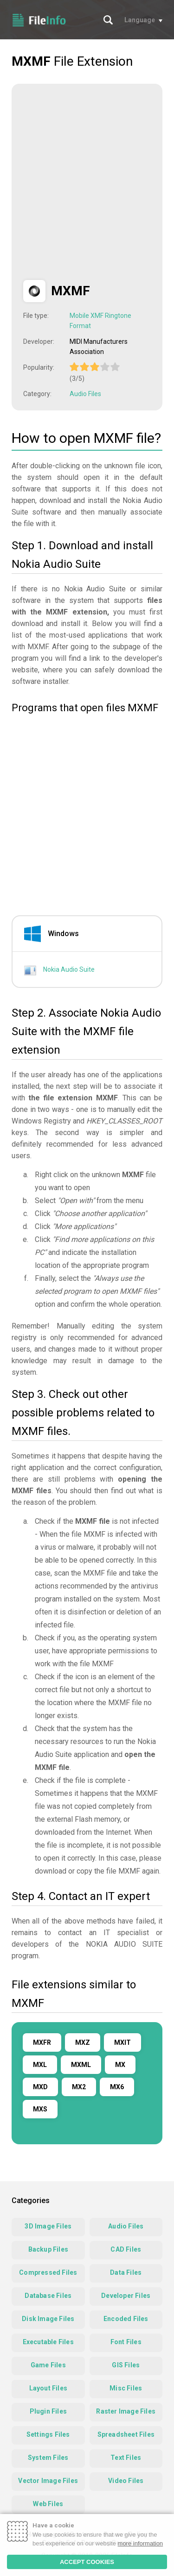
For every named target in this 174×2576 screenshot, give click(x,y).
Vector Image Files (48, 2480)
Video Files (125, 2480)
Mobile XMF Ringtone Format (100, 320)
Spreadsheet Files (126, 2434)
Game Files (48, 2365)
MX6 (117, 2087)
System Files (48, 2457)
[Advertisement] (87, 182)
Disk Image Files (48, 2318)
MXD (40, 2087)
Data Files (126, 2272)
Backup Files (48, 2249)
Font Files (126, 2342)
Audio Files (85, 393)
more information (140, 2543)
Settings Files (48, 2434)
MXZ (82, 2042)
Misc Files (126, 2388)
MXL (40, 2064)
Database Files (48, 2295)
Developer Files (125, 2295)
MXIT (122, 2042)
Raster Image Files (125, 2411)
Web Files (48, 2504)
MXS (40, 2109)
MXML (81, 2064)
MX (120, 2064)
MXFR (42, 2042)
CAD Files (125, 2249)
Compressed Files (48, 2272)
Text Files (125, 2457)
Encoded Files (125, 2318)
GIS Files (126, 2365)
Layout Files (48, 2388)
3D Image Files (48, 2226)
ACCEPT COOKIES (87, 2561)
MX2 (79, 2087)
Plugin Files (48, 2411)
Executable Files (48, 2342)
